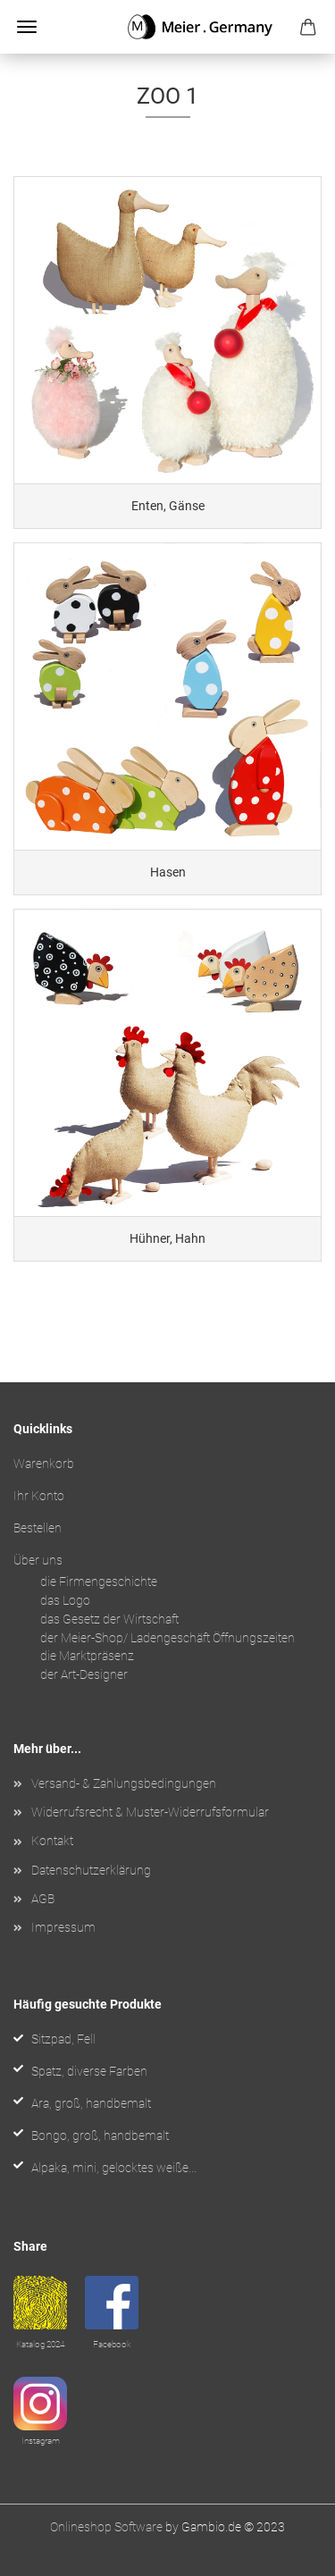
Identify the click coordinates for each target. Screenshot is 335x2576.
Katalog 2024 (40, 2344)
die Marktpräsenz (87, 1656)
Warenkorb (43, 1463)
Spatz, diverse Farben (89, 2071)
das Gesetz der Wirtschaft (109, 1619)
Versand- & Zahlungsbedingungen (123, 1783)
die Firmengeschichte (98, 1581)
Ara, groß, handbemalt (91, 2103)
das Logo (65, 1600)
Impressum (63, 1927)
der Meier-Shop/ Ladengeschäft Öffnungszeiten (167, 1638)
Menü (27, 27)
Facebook (112, 2344)
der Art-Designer (84, 1674)
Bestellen (37, 1528)
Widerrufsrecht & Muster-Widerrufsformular (150, 1812)
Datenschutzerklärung (91, 1870)
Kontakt (52, 1840)
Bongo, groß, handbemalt (100, 2135)
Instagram (40, 2441)
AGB (42, 1899)
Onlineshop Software (106, 2527)
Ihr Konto (38, 1496)
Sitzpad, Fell (63, 2039)
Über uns (38, 1560)
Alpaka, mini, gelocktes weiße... (114, 2168)
